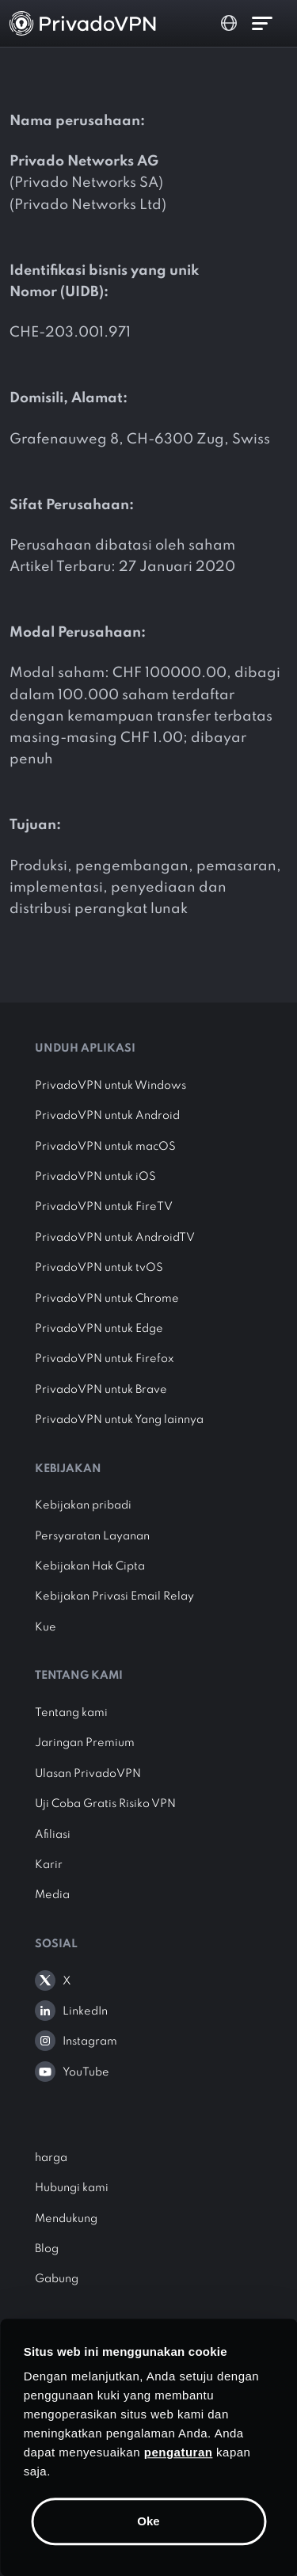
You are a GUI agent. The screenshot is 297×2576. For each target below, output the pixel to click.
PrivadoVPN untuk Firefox (104, 1358)
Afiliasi (52, 1834)
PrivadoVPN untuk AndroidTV (115, 1237)
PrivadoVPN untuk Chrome (107, 1298)
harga (51, 2157)
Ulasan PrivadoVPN (88, 1773)
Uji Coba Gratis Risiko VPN (105, 1803)
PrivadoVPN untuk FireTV (104, 1206)
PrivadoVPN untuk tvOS (99, 1267)
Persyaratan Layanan (92, 1536)
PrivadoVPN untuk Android (107, 1115)
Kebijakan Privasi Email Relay (114, 1596)
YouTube (86, 2072)
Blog (47, 2248)
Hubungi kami (72, 2188)
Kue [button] (45, 1627)
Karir (49, 1864)
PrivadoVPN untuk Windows (110, 1085)
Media (52, 1895)
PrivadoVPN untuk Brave (101, 1389)
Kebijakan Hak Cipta (90, 1566)
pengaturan (178, 2452)
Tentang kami (71, 1712)
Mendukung (66, 2218)
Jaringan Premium (85, 1742)
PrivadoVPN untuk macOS (105, 1146)
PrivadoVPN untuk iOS (95, 1176)
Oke (148, 2521)
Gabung (56, 2279)
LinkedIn (85, 2011)
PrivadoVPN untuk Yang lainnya (119, 1419)
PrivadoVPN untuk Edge (99, 1328)
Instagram (90, 2041)
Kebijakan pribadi (83, 1505)
